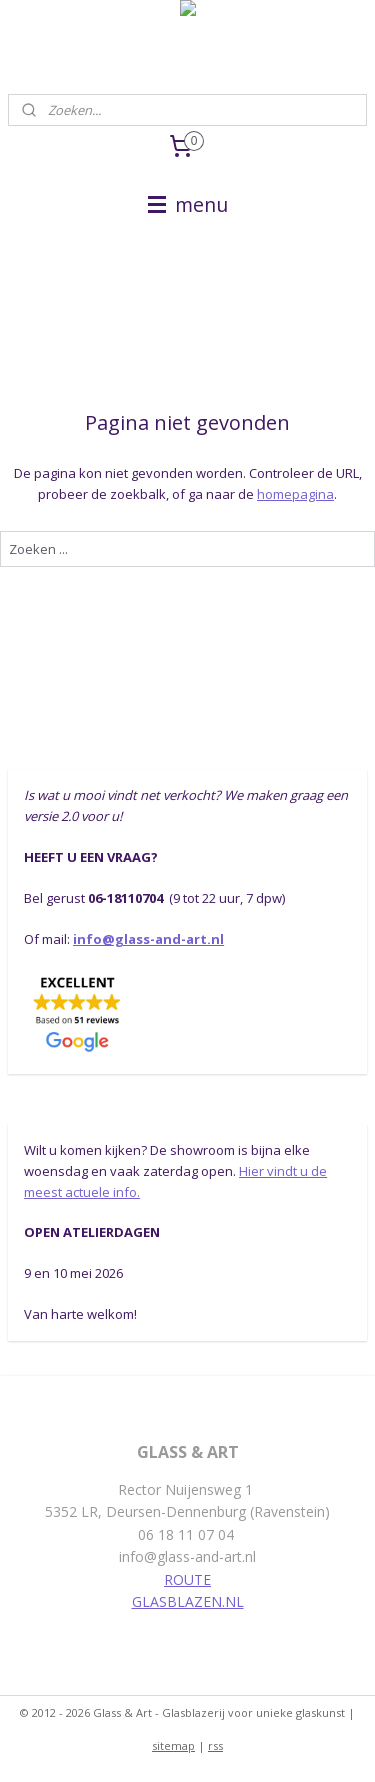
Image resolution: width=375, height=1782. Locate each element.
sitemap (173, 1745)
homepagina (295, 494)
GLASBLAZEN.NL (188, 1601)
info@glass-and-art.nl (148, 939)
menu (188, 204)
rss (215, 1745)
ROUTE (187, 1579)
